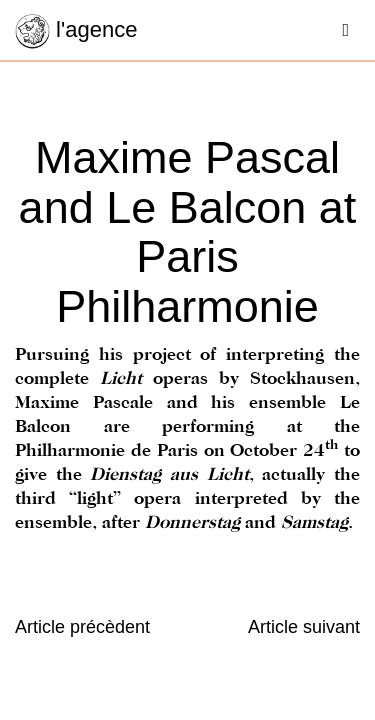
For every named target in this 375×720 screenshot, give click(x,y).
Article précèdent (82, 627)
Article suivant (304, 627)
